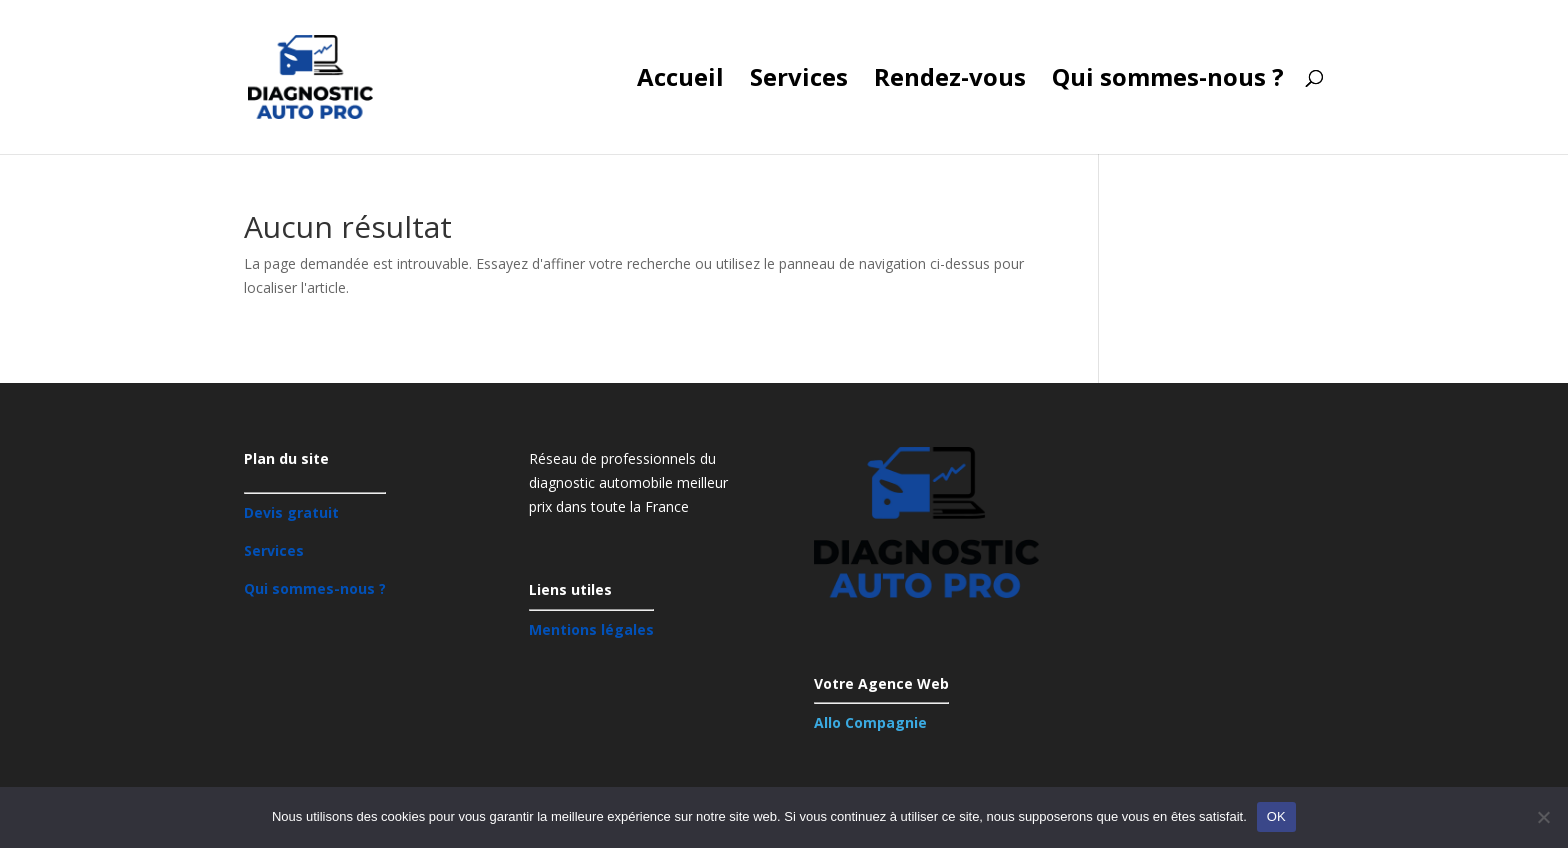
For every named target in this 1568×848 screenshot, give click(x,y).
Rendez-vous (950, 81)
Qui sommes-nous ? (1168, 81)
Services (799, 81)
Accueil (680, 81)
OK (1276, 816)
